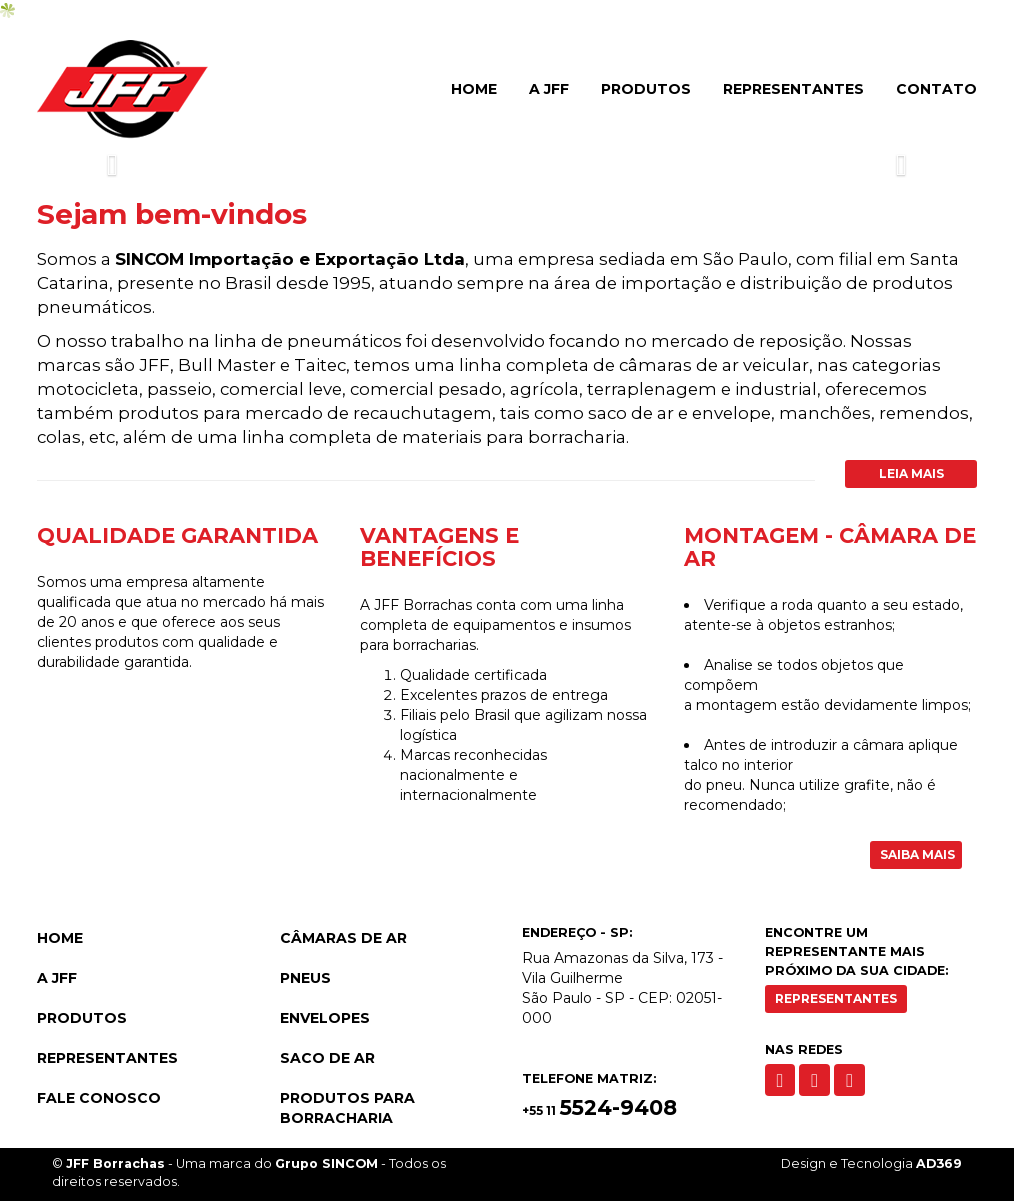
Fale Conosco (99, 1098)
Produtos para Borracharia (347, 1108)
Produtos (646, 89)
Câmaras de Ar (343, 938)
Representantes (793, 89)
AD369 (939, 1163)
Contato (936, 89)
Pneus (305, 978)
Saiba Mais (917, 854)
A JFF (549, 89)
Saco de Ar (327, 1058)
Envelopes (325, 1018)
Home (474, 89)
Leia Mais (911, 473)
